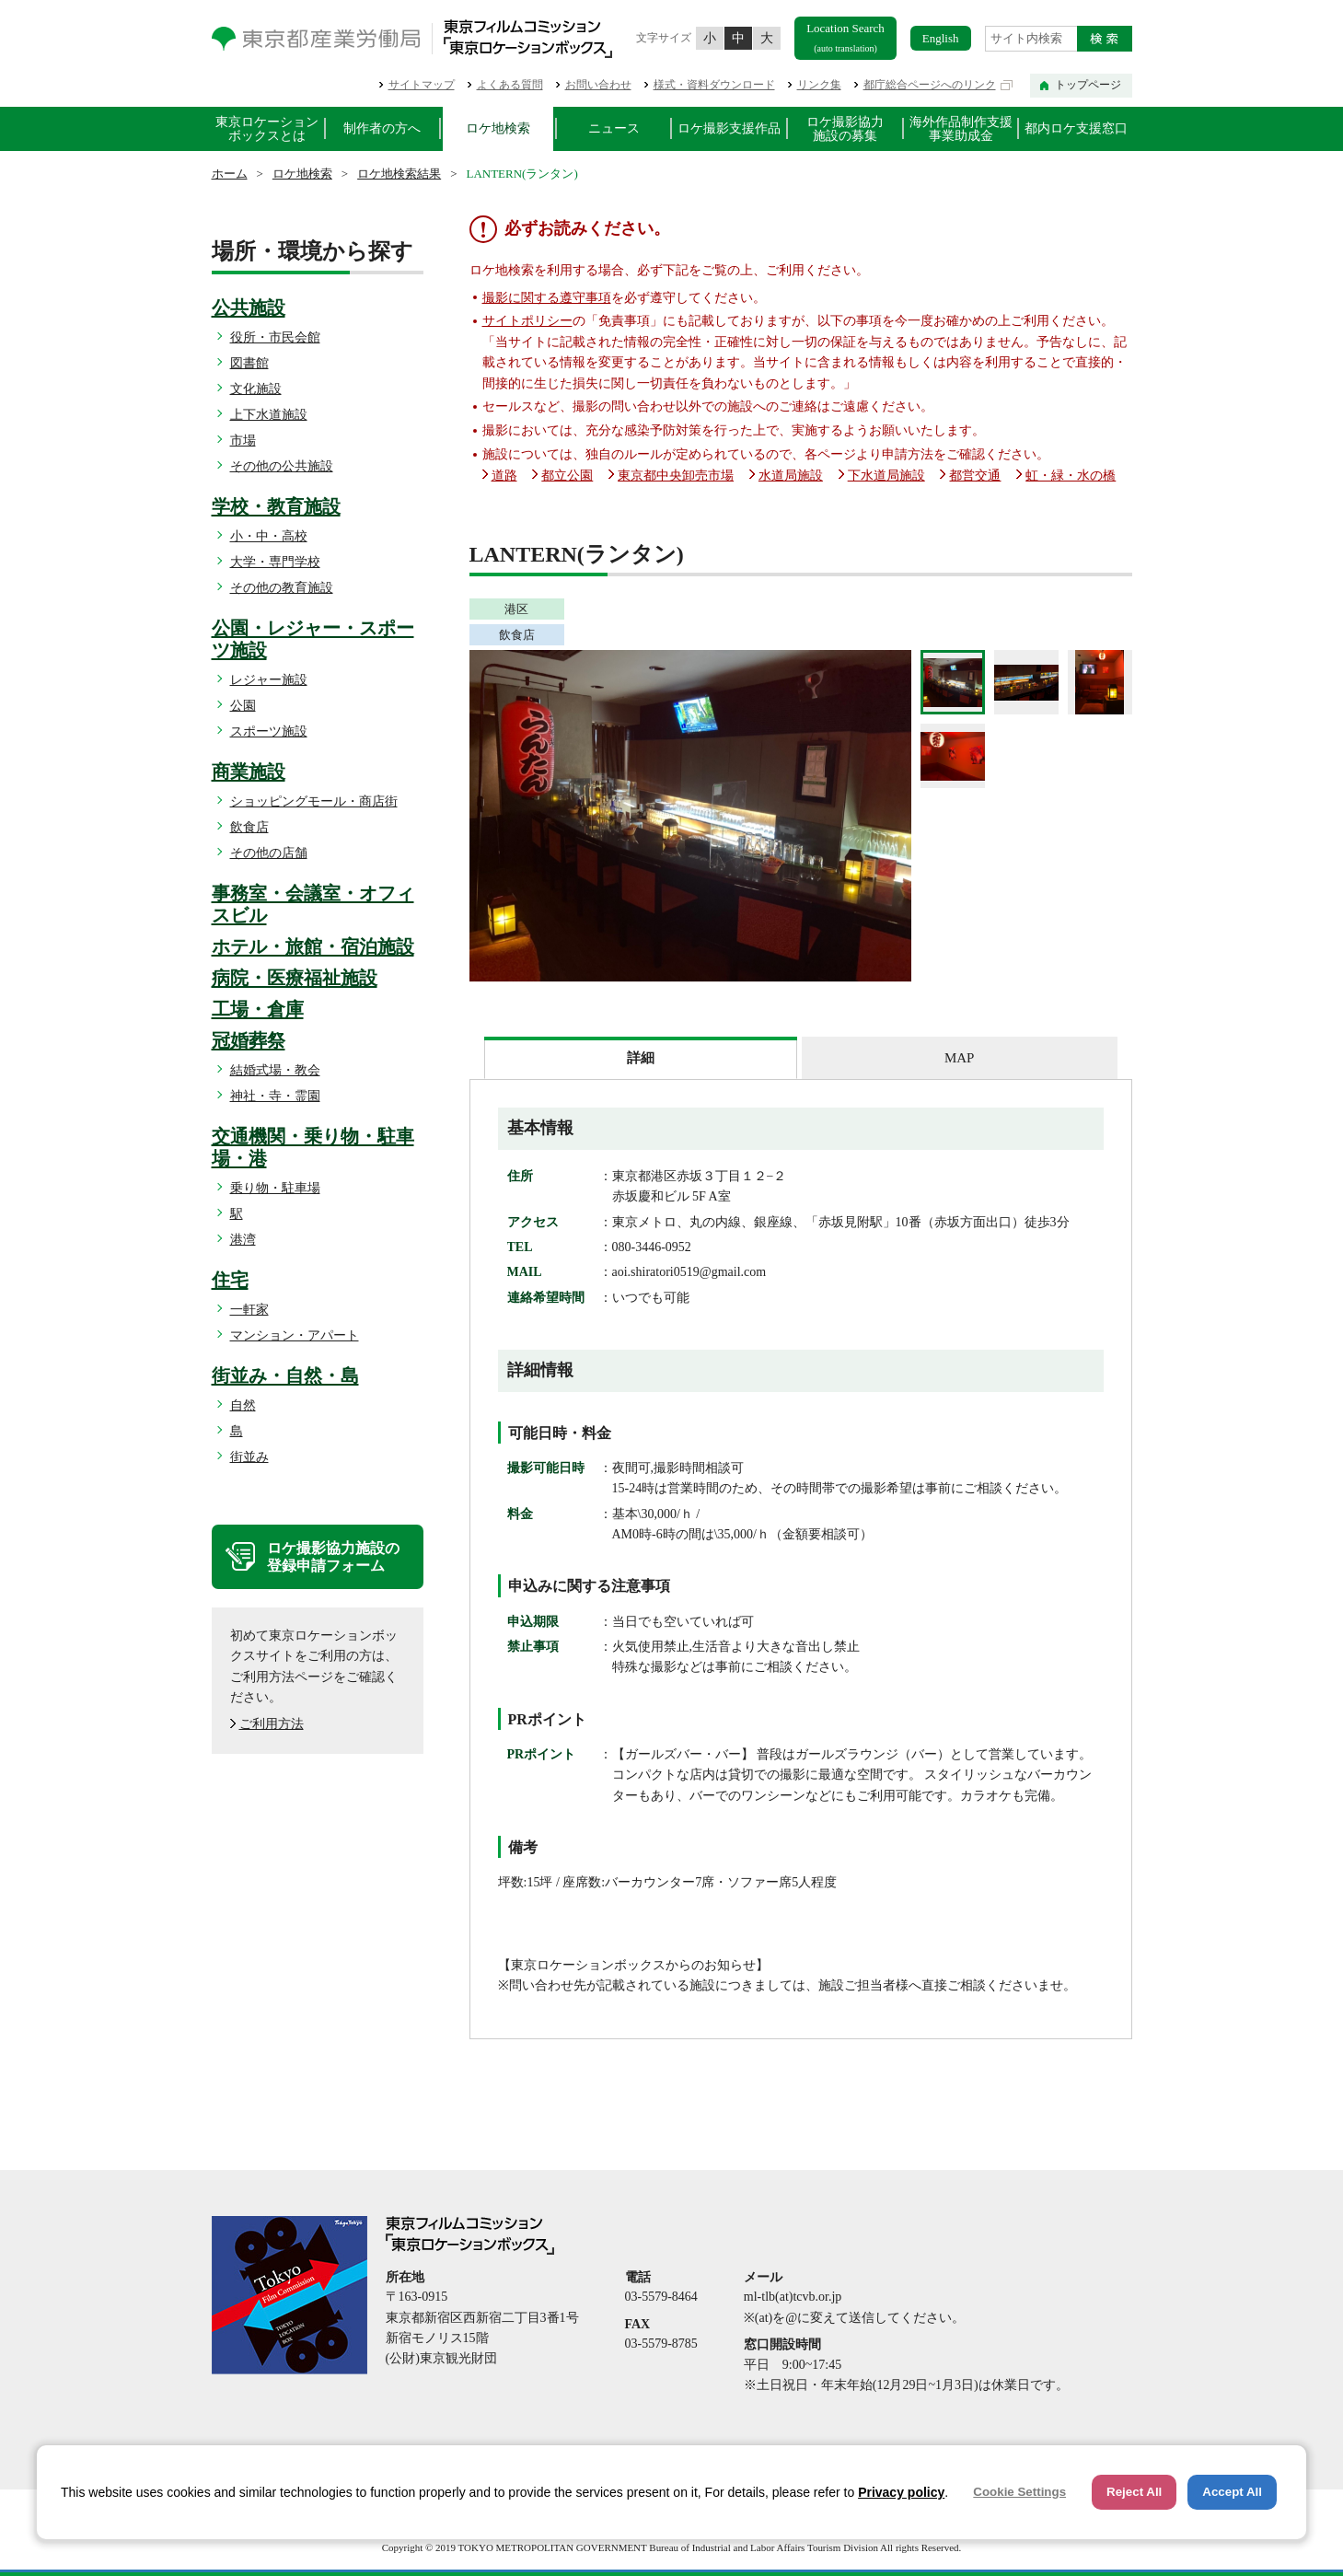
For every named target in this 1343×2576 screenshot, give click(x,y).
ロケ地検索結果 (399, 173)
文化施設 (256, 389)
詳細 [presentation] (640, 1057)
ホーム (230, 173)
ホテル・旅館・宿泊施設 (313, 946)
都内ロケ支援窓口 (1076, 128)
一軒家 (249, 1310)
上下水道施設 (268, 415)
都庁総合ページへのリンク (929, 84)
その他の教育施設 (281, 588)
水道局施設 (790, 475)
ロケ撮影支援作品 (729, 128)
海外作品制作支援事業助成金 (961, 129)
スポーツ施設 (268, 731)
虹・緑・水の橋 (1070, 475)
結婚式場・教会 (275, 1070)
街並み (249, 1457)
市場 (243, 440)
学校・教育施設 (276, 506)
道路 (504, 475)
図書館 (249, 363)
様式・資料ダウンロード (714, 84)
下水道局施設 (886, 475)
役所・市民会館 (275, 337)
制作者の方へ (382, 128)
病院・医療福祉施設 (294, 978)
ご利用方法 (271, 1724)
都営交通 (975, 475)
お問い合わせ (598, 84)
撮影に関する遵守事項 (546, 298)
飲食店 (249, 827)
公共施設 (248, 307)
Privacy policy (901, 2492)
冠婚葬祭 (248, 1040)
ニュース (614, 128)
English (940, 38)
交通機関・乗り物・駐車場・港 (313, 1147)
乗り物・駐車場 (275, 1188)
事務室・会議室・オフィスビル (313, 904)
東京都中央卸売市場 (676, 475)
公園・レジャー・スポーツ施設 (313, 639)
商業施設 (248, 771)
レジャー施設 (268, 680)
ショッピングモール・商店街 (314, 801)
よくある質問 (510, 84)
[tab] (640, 1058)
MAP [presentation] (959, 1057)
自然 (243, 1405)
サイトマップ (421, 84)
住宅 (230, 1280)
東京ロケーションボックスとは (266, 129)
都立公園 (567, 475)
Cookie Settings (1019, 2492)
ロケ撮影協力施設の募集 (845, 129)
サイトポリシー (527, 321)
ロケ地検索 (498, 128)
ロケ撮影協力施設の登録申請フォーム (333, 1556)
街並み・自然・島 (285, 1375)
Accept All (1232, 2492)
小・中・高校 (268, 536)
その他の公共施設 (281, 466)
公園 (243, 706)
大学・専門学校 (275, 562)
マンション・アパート (294, 1335)
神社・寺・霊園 (275, 1096)
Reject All (1134, 2492)
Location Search (845, 37)
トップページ (1088, 84)
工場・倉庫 (258, 1009)
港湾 (243, 1240)
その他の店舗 (268, 853)
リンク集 (819, 84)
